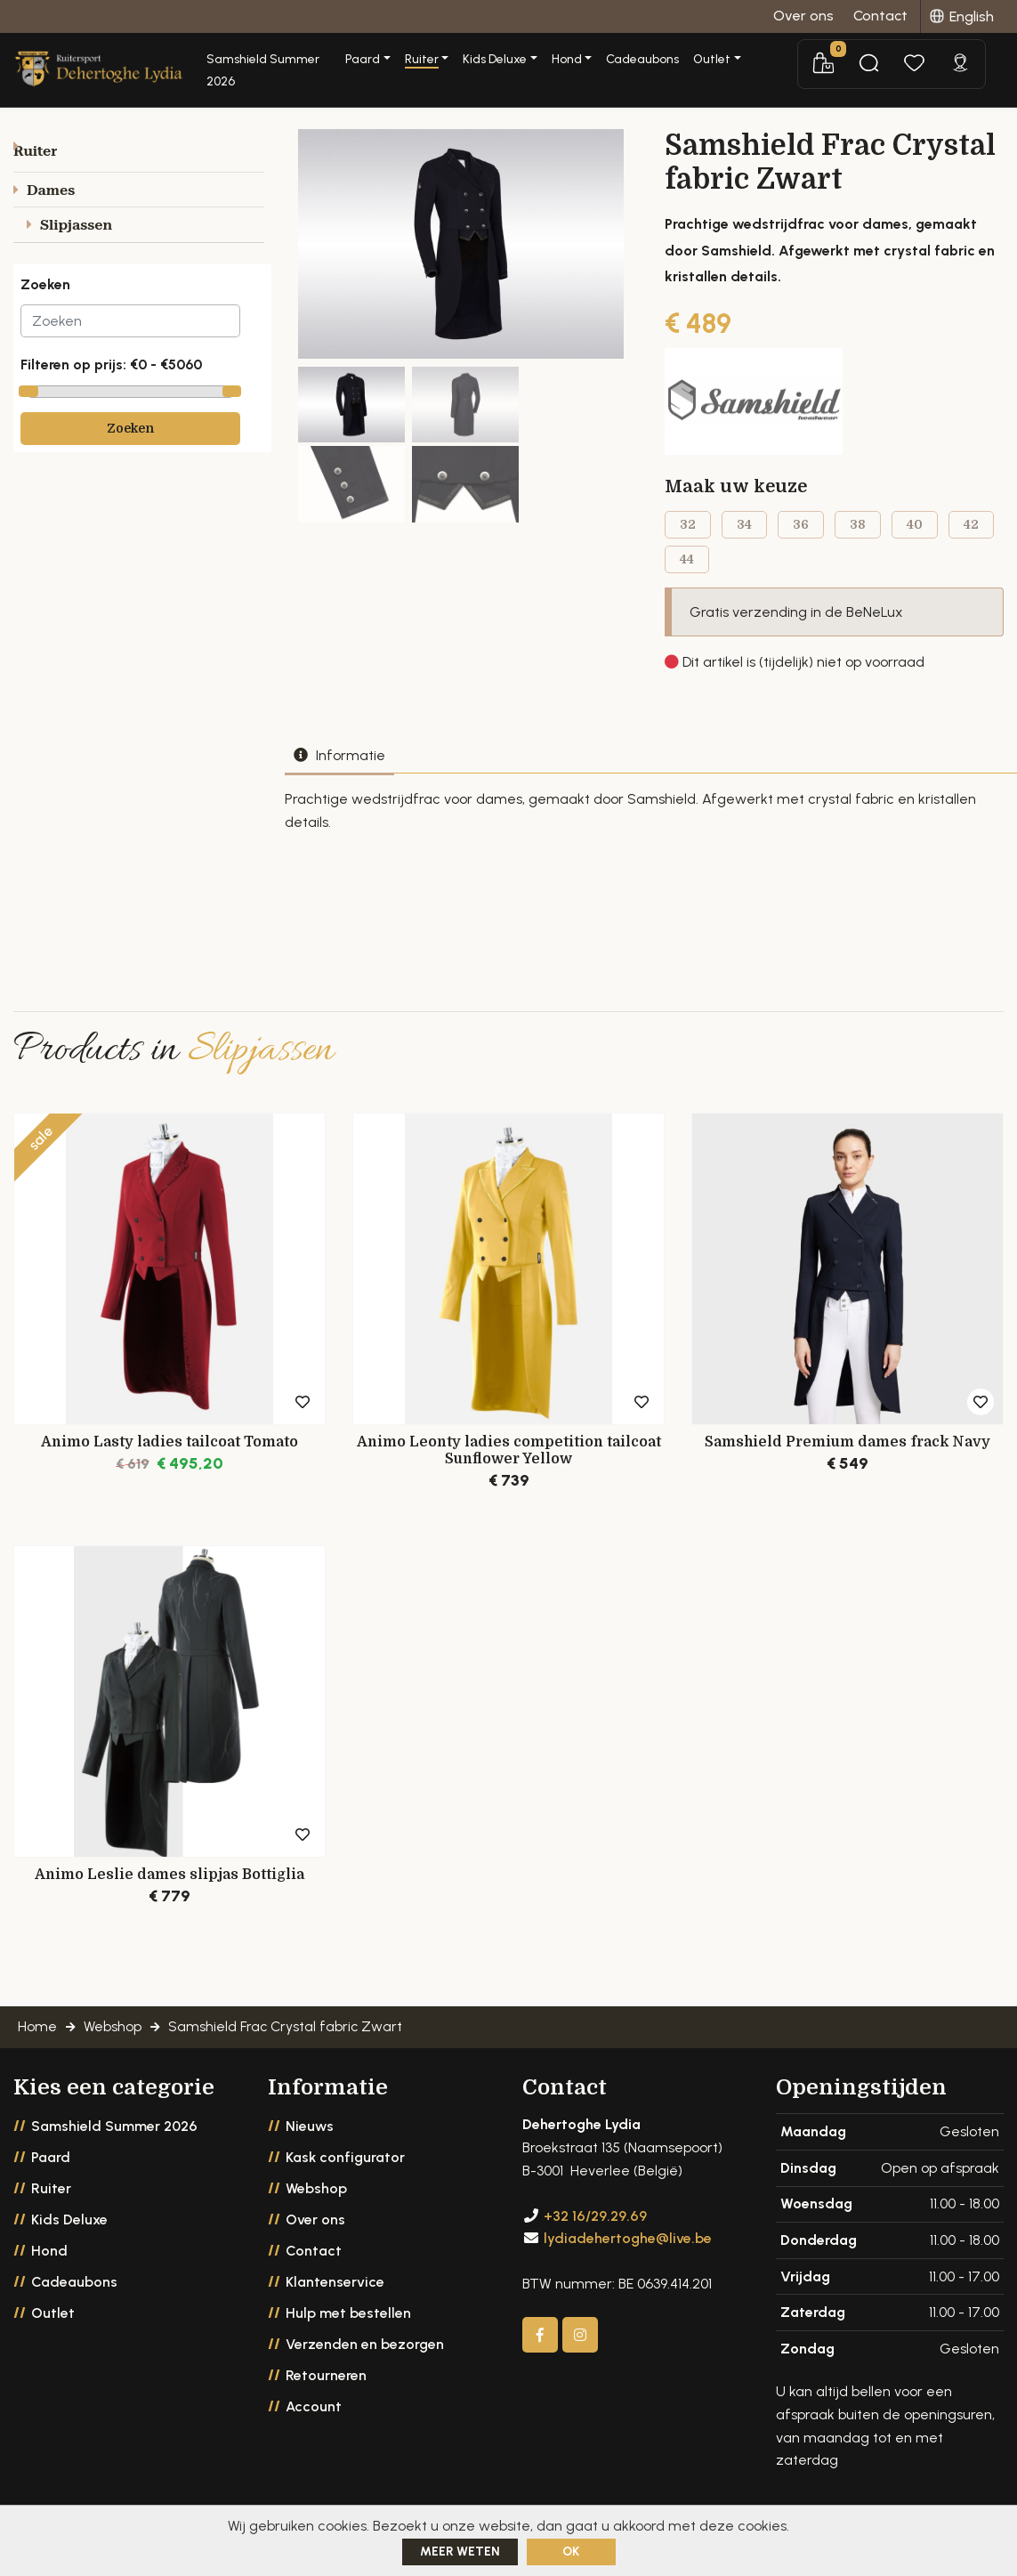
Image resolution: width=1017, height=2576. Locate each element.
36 (801, 532)
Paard (50, 2173)
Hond (49, 2266)
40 (915, 532)
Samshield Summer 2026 (326, 59)
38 (858, 532)
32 (688, 532)
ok (570, 2551)
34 (744, 532)
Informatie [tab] (339, 763)
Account (314, 2422)
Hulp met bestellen (348, 2329)
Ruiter (51, 2204)
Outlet (53, 2329)
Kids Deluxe (69, 2235)
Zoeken (130, 436)
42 (971, 532)
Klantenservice (335, 2297)
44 (687, 567)
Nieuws (310, 2142)
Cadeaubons (709, 59)
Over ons (315, 2235)
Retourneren (326, 2391)
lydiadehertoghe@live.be (628, 2253)
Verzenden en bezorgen (365, 2360)
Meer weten (460, 2551)
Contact (314, 2266)
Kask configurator (345, 2173)
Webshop (316, 2204)
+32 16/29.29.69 (595, 2231)
